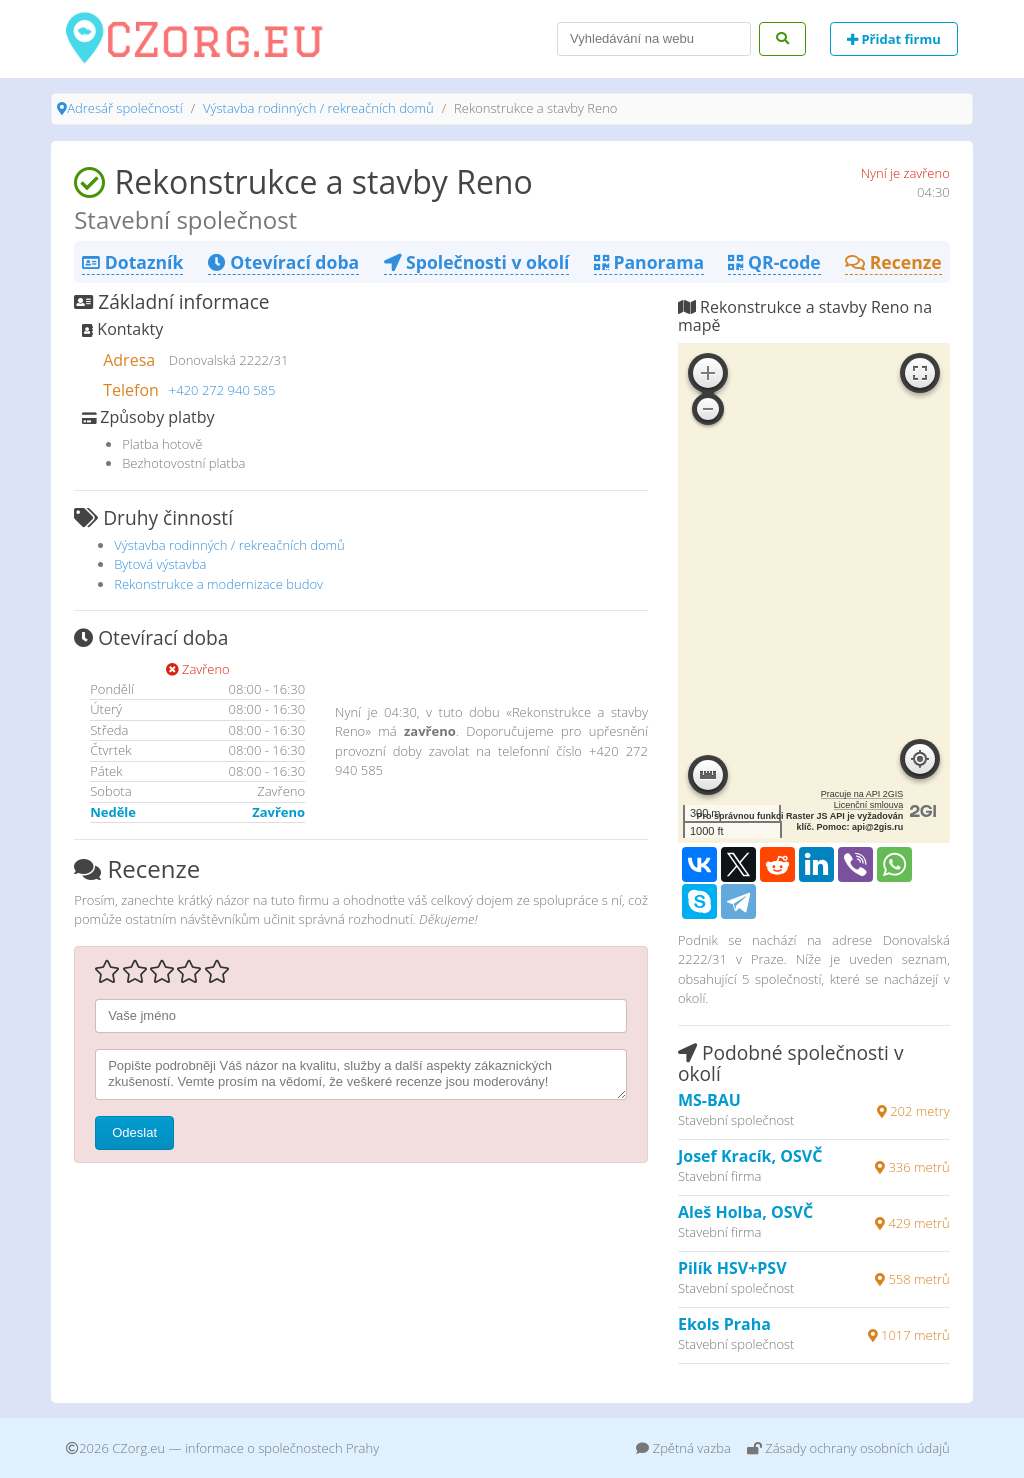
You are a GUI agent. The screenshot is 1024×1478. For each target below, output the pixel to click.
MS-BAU (709, 1100)
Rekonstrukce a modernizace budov (218, 584)
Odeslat (134, 1132)
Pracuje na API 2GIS (862, 794)
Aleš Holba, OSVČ (745, 1212)
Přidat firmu (894, 39)
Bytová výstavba (160, 564)
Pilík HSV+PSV (732, 1268)
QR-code (774, 262)
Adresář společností (124, 108)
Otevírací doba (283, 262)
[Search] (654, 39)
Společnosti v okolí (477, 262)
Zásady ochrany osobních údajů (848, 1448)
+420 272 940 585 (222, 390)
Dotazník (132, 262)
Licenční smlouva (869, 805)
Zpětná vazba (683, 1448)
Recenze (893, 262)
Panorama (649, 262)
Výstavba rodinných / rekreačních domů (318, 108)
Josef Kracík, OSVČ (750, 1156)
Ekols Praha (724, 1324)
